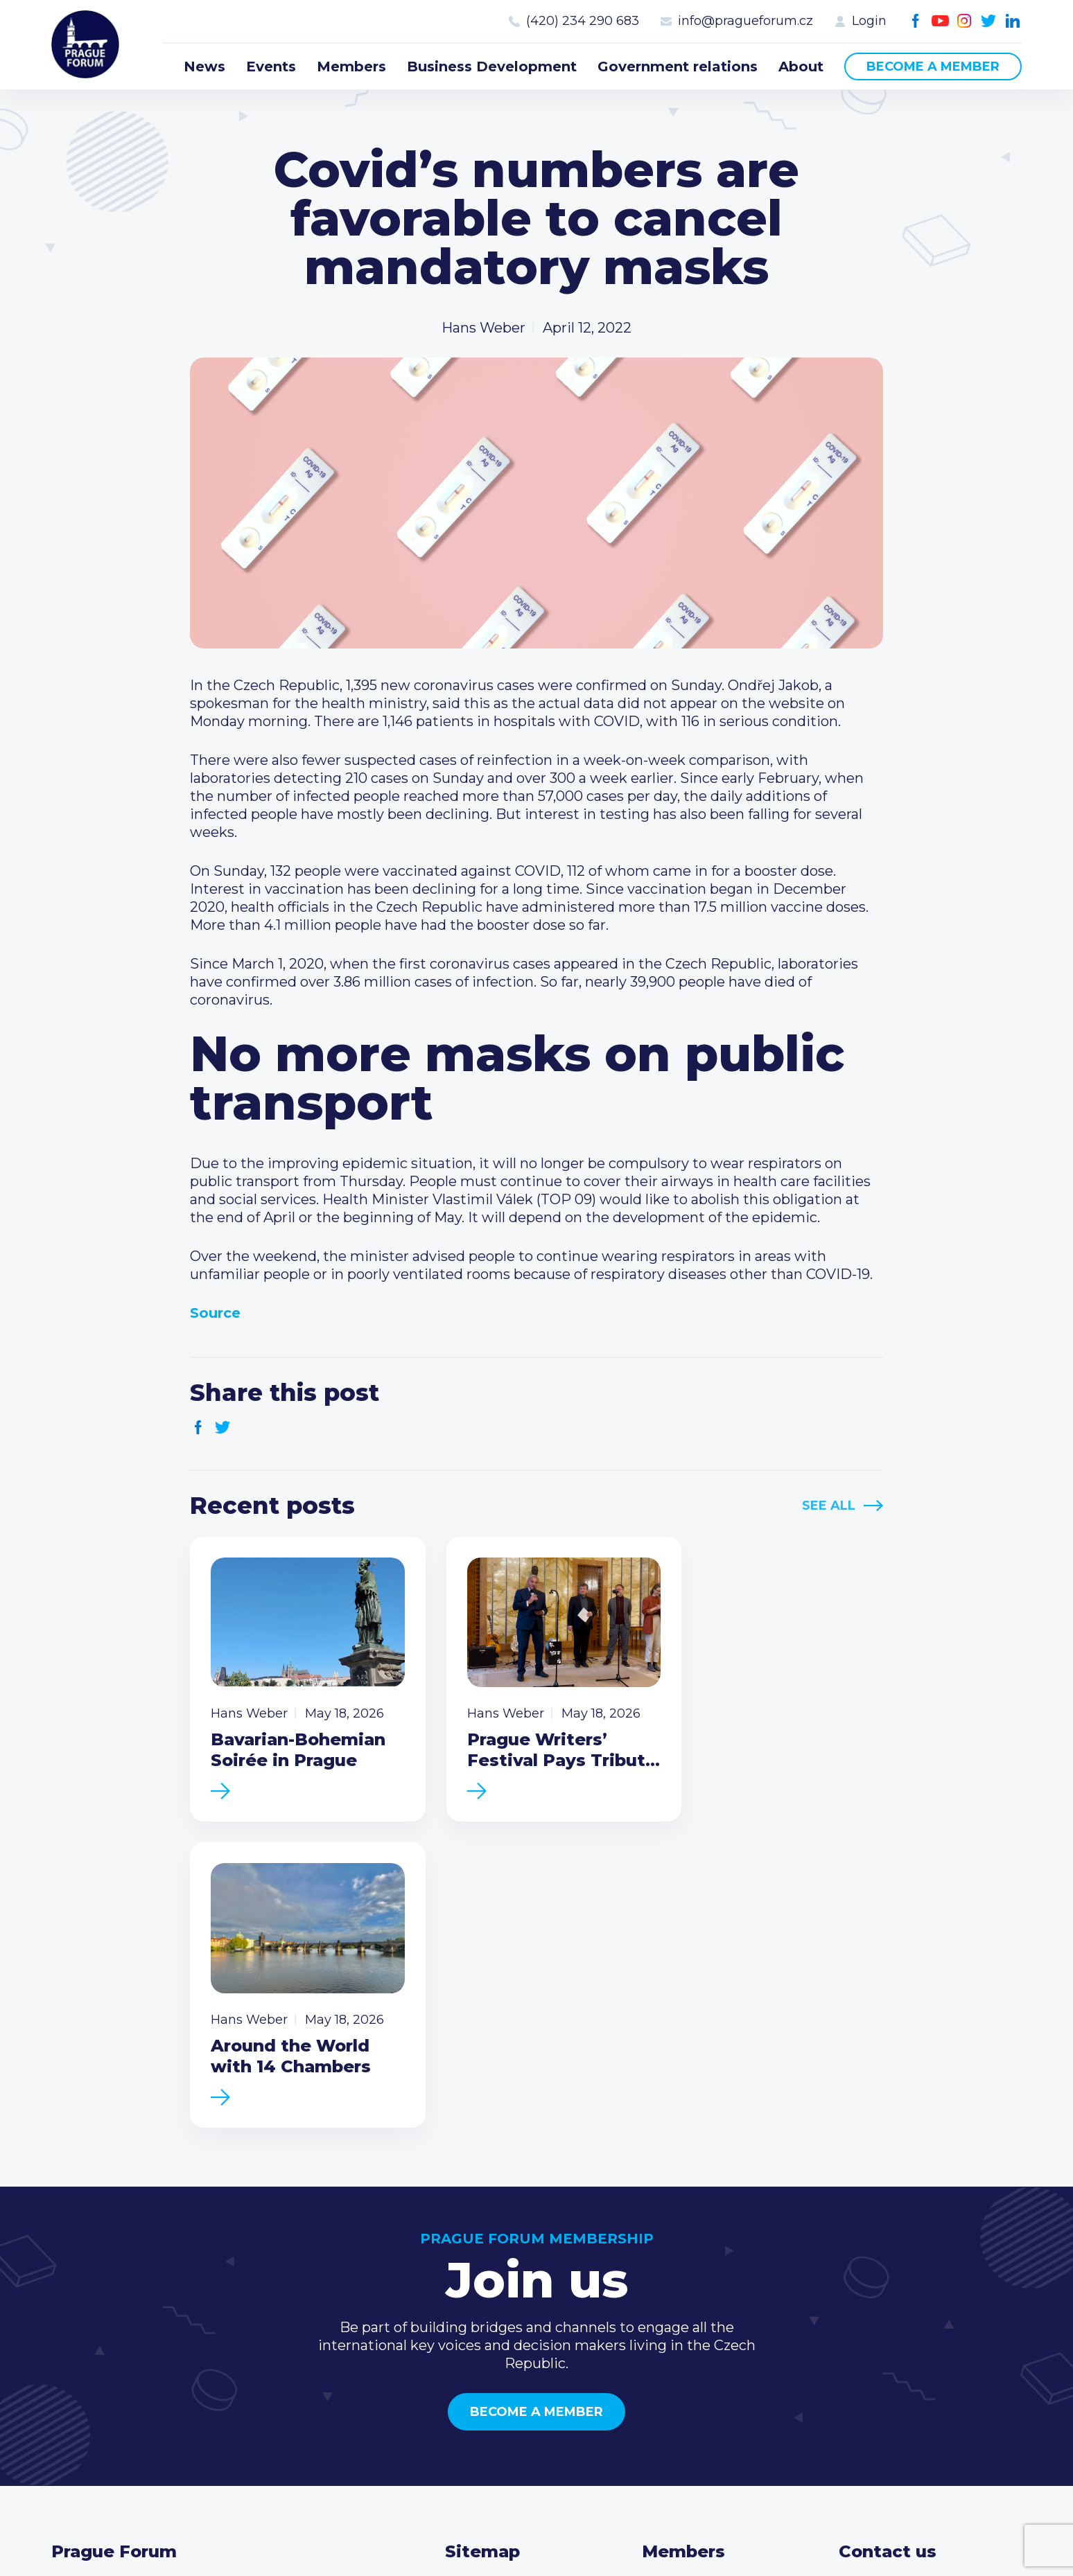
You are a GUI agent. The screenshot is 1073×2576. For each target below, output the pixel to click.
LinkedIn (1013, 21)
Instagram (964, 21)
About (800, 66)
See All (828, 1505)
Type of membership (713, 2291)
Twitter (988, 21)
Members (351, 66)
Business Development (492, 66)
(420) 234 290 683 (582, 20)
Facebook (916, 21)
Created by (537, 2528)
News (204, 66)
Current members (704, 2269)
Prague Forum (86, 45)
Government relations (677, 66)
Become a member (933, 66)
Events (271, 66)
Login (869, 20)
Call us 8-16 (875, 2269)
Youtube (940, 21)
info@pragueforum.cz (745, 20)
